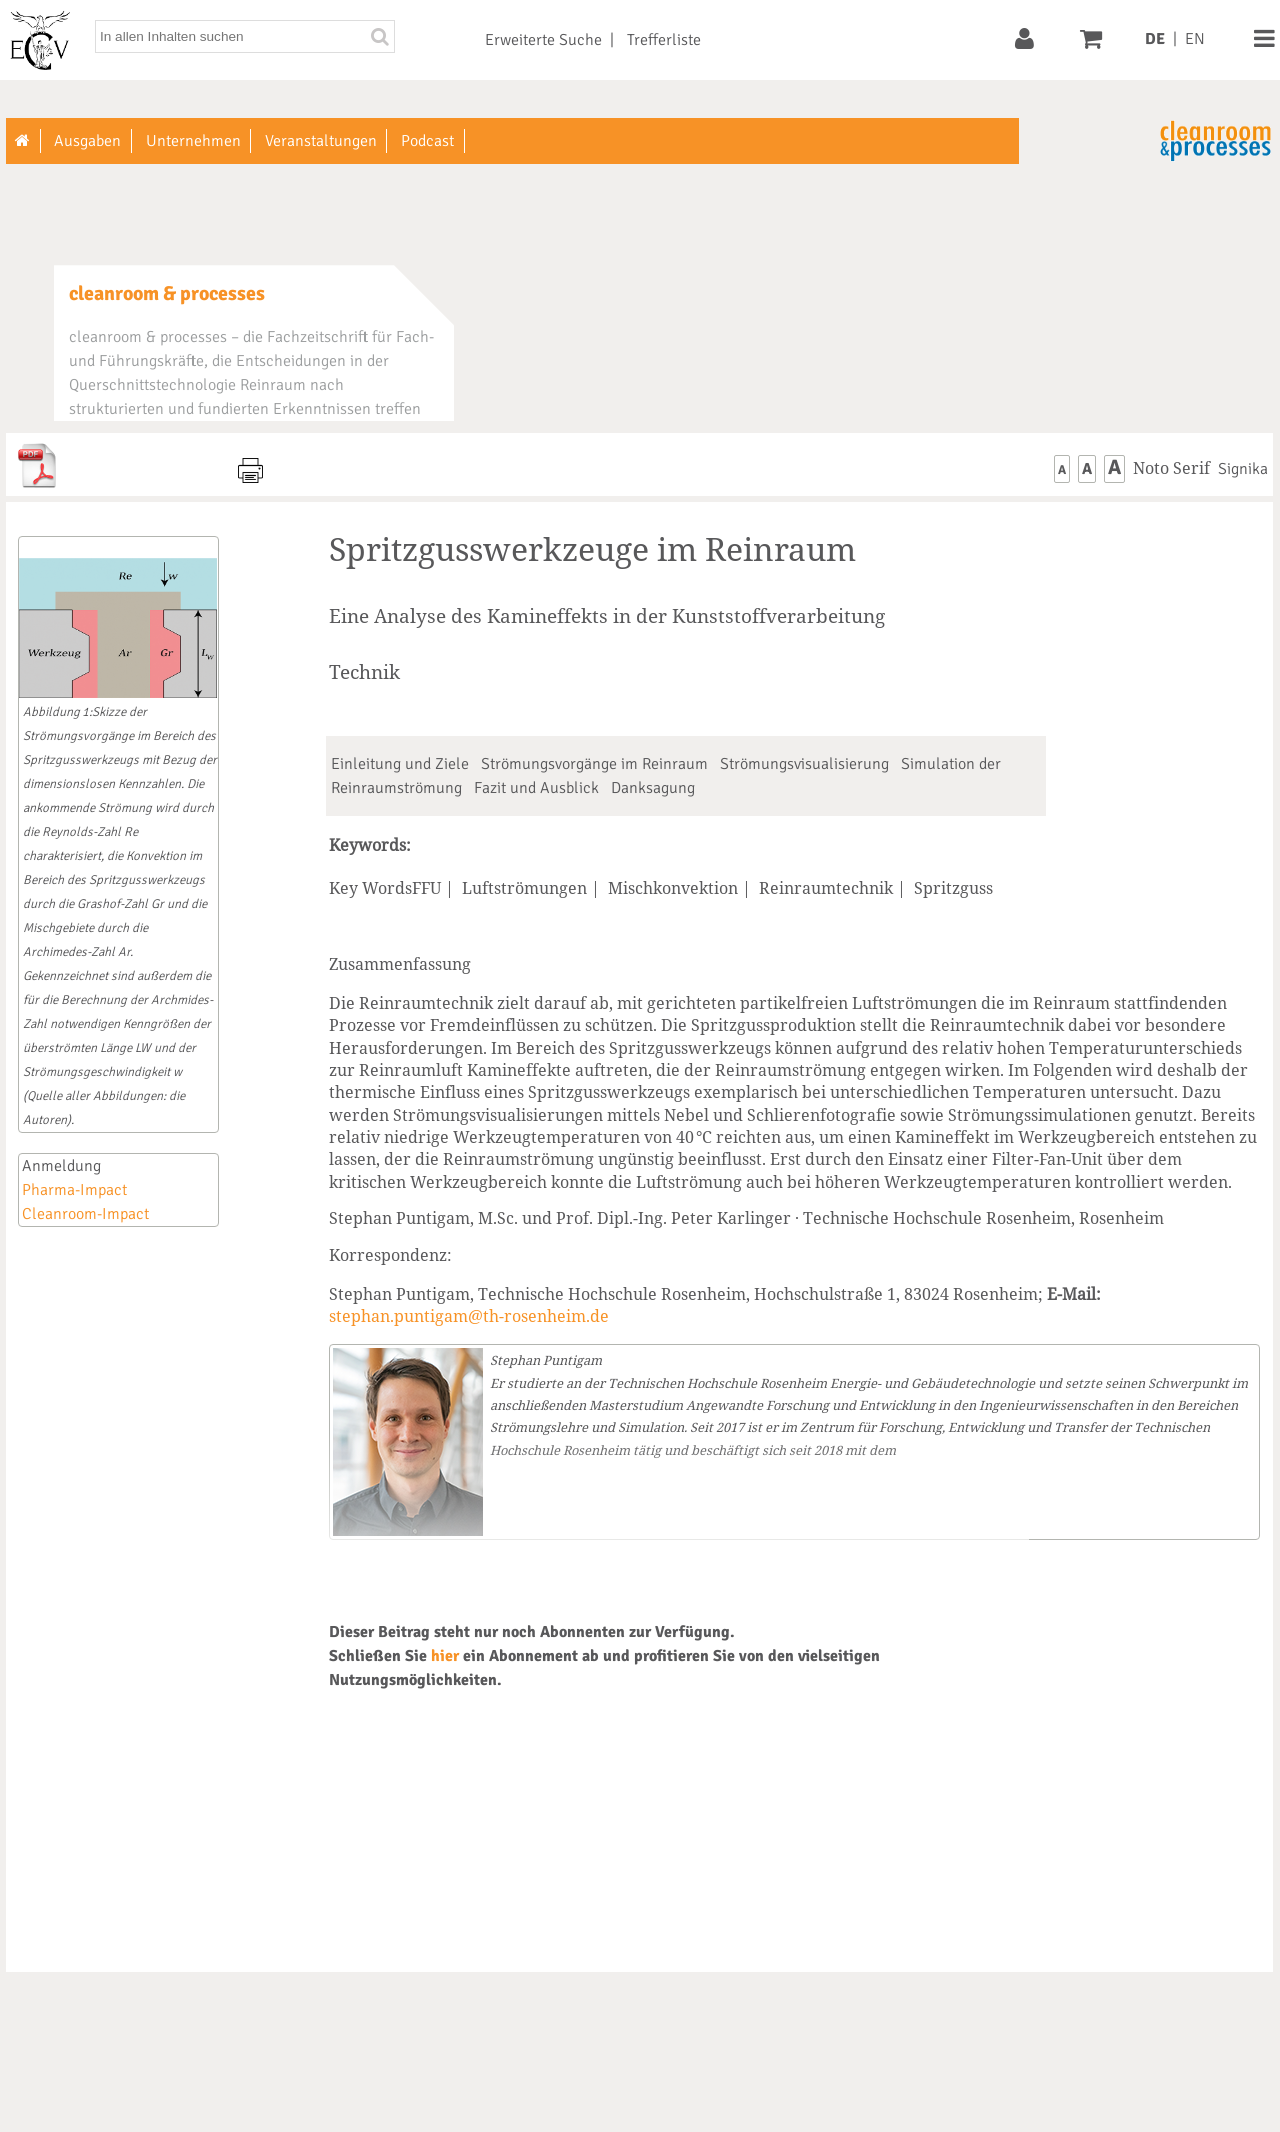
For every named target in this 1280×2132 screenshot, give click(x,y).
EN (1195, 39)
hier (445, 1656)
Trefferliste (664, 40)
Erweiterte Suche (543, 40)
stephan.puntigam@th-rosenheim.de (469, 1316)
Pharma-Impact (74, 1190)
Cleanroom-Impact (85, 1214)
